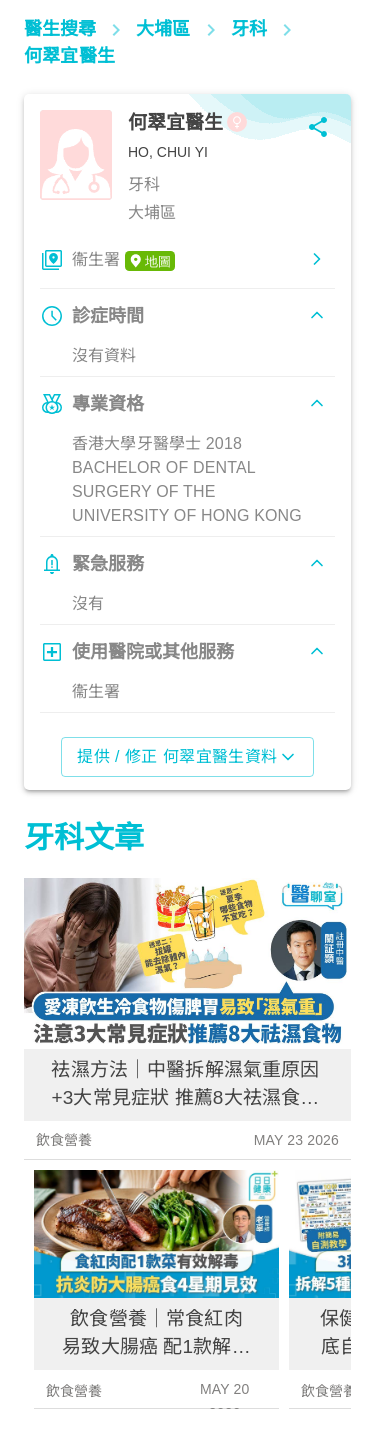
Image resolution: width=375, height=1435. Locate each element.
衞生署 (123, 261)
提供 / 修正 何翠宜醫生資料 (187, 757)
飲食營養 (64, 1140)
